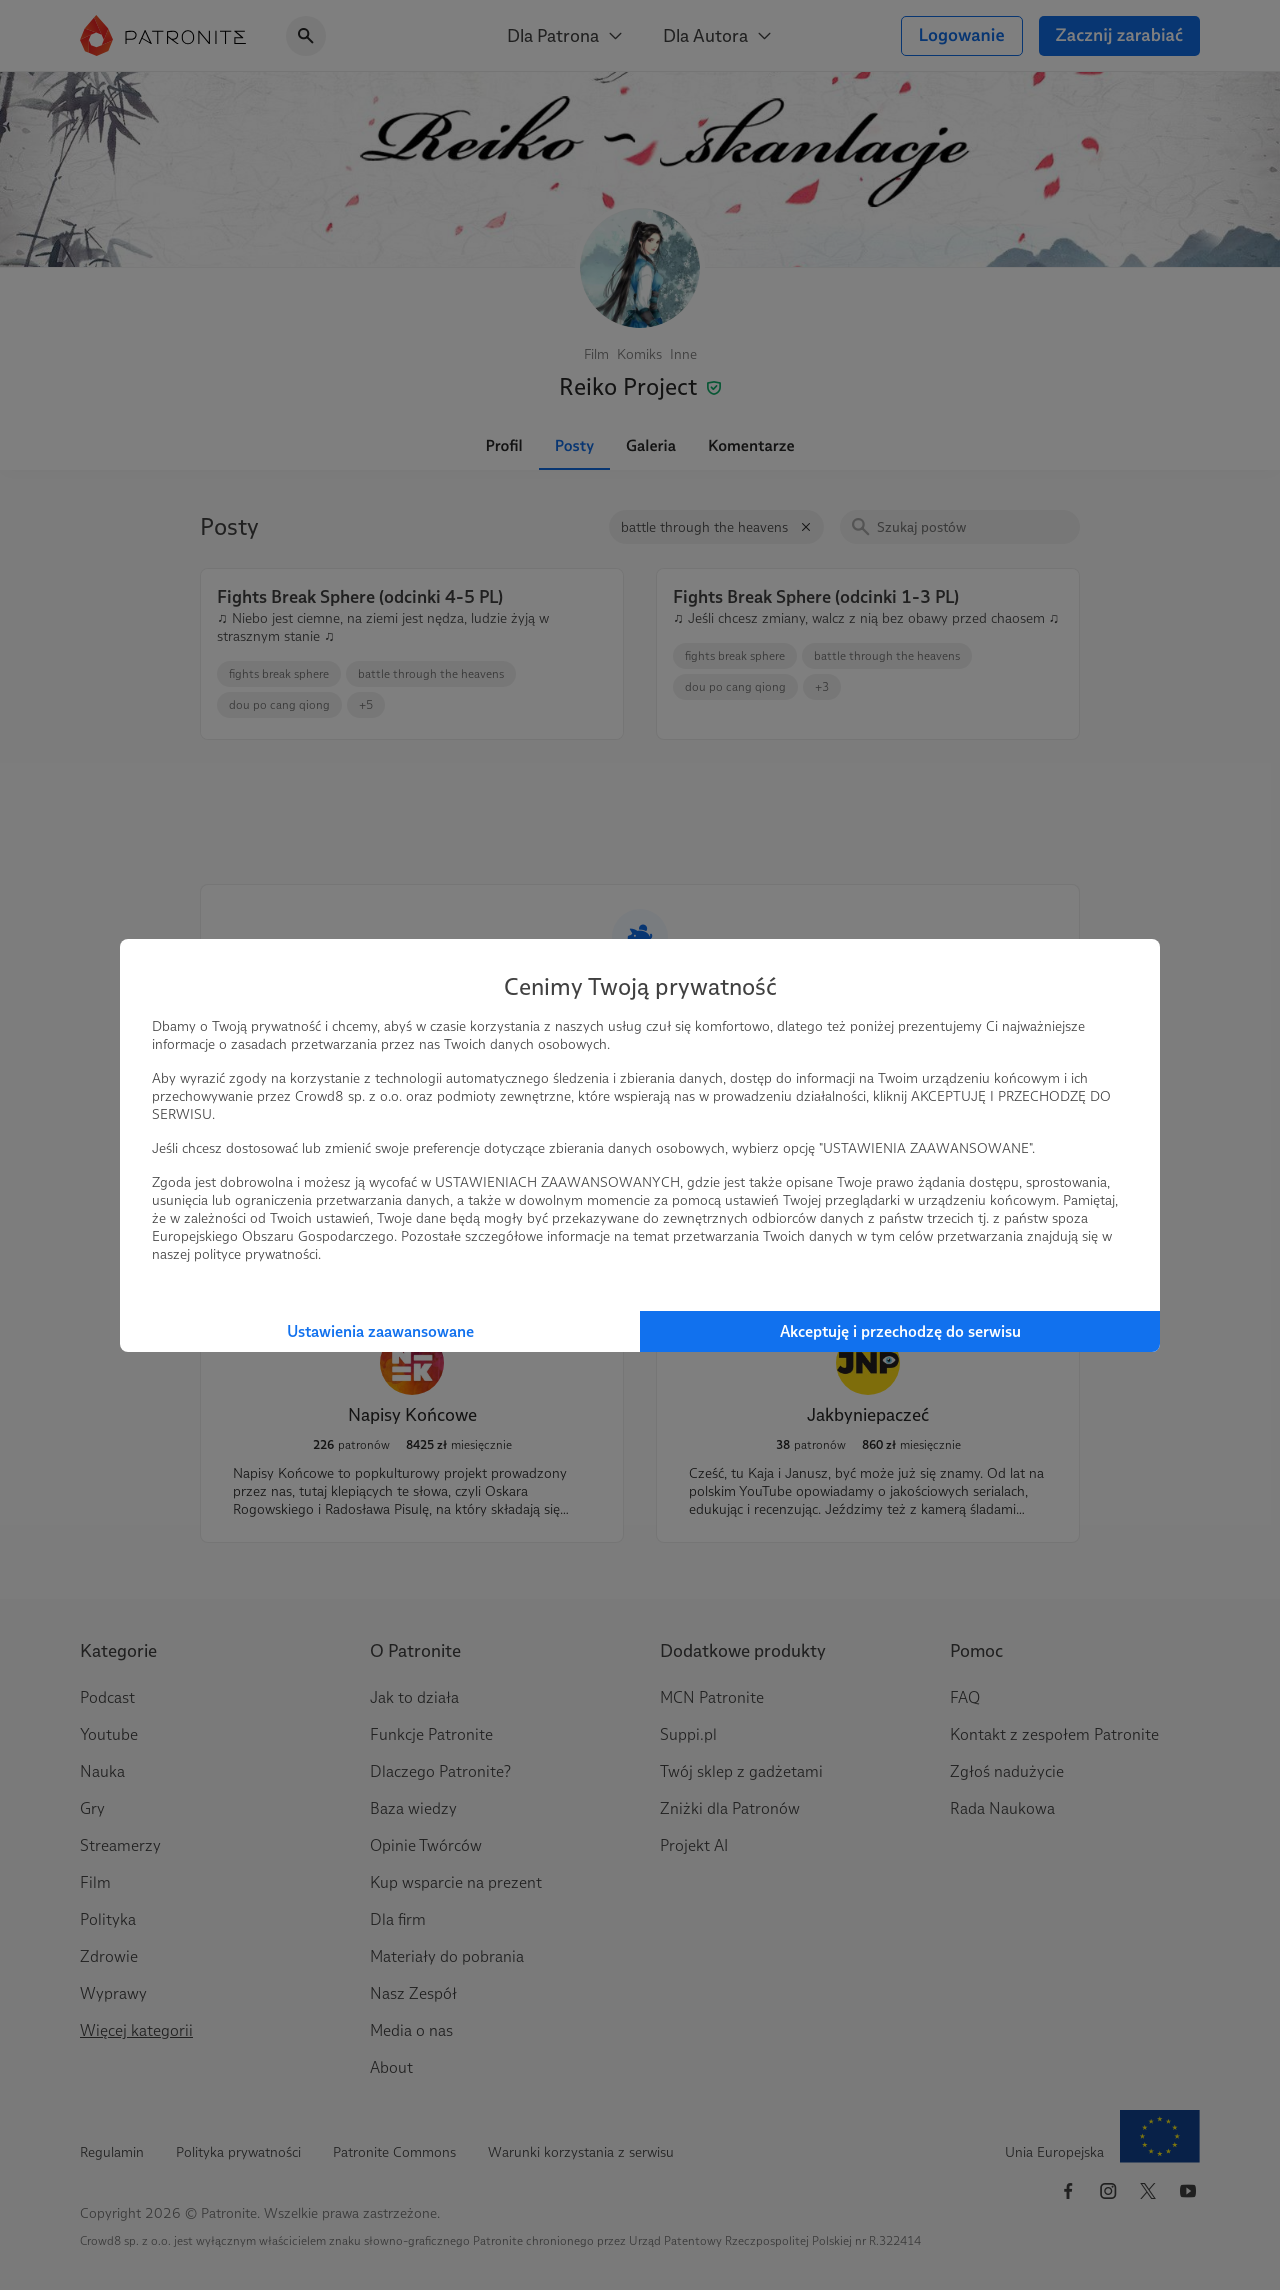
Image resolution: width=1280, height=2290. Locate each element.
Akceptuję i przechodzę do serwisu (900, 1331)
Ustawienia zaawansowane (380, 1331)
